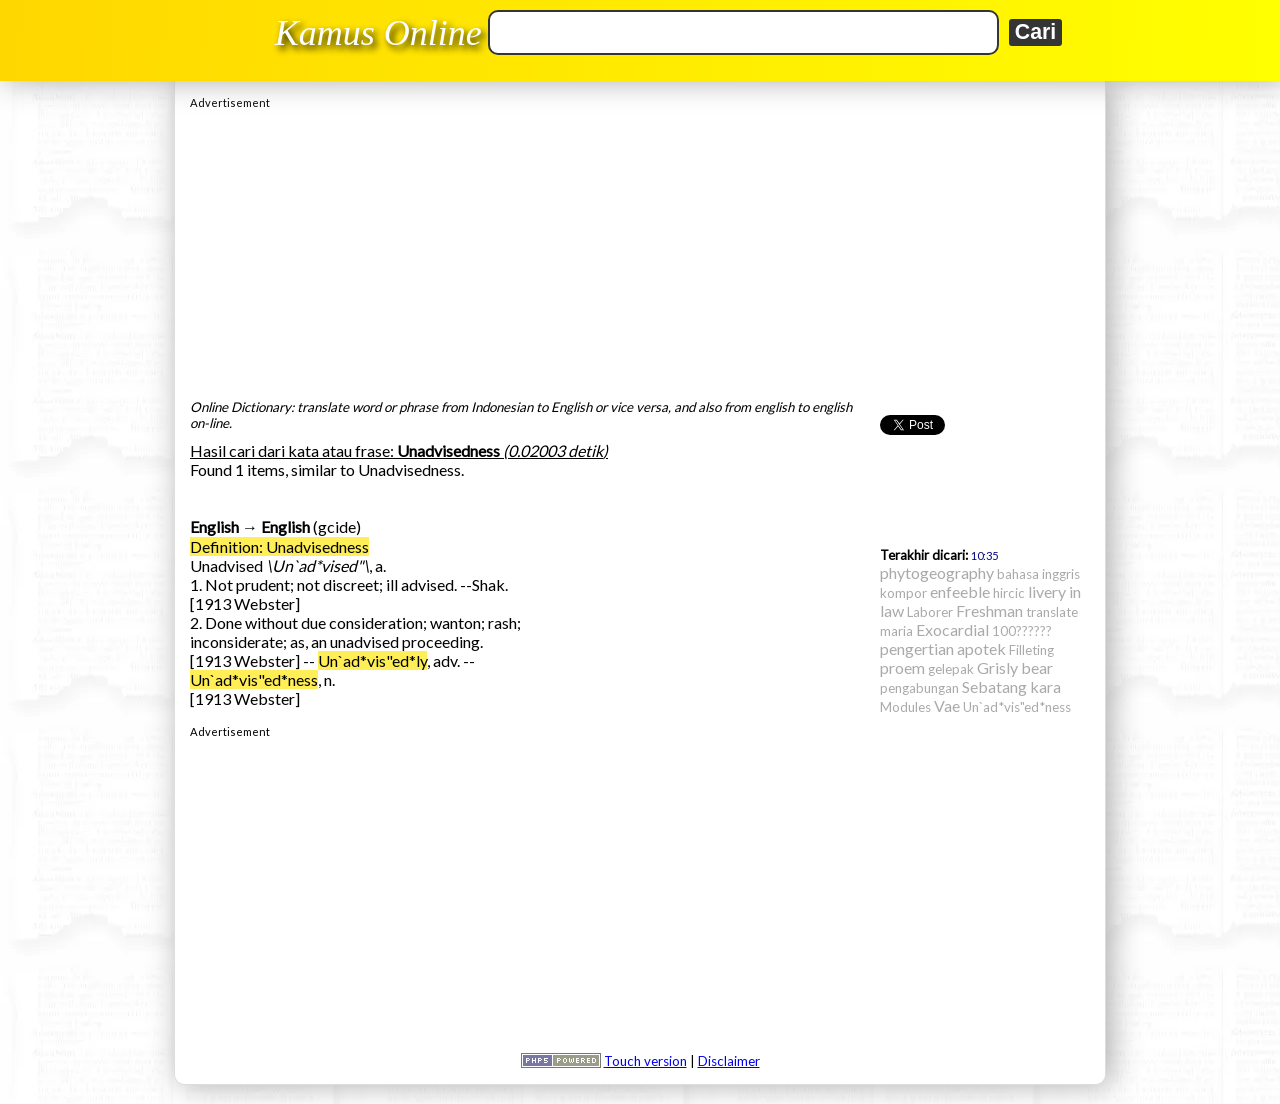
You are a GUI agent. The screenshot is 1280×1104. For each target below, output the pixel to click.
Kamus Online (378, 33)
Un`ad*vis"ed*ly (372, 660)
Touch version (645, 1061)
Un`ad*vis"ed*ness (254, 679)
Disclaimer (729, 1061)
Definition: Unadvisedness (279, 546)
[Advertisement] (640, 249)
